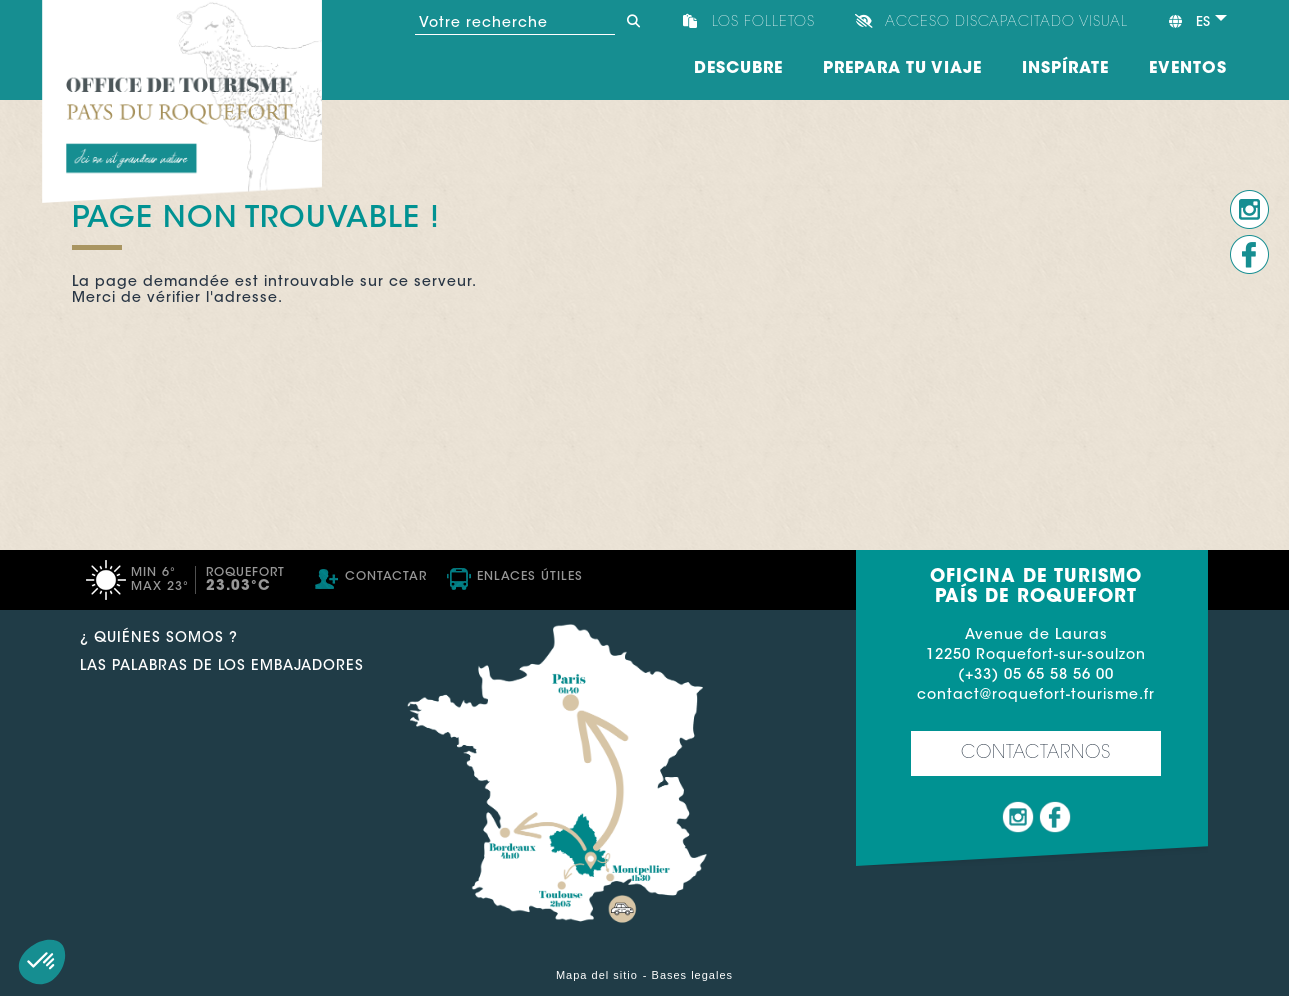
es (1189, 22)
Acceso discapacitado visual (1006, 23)
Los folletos (763, 23)
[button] (42, 962)
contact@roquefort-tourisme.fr (1036, 696)
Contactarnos (1036, 754)
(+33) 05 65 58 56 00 (1036, 676)
